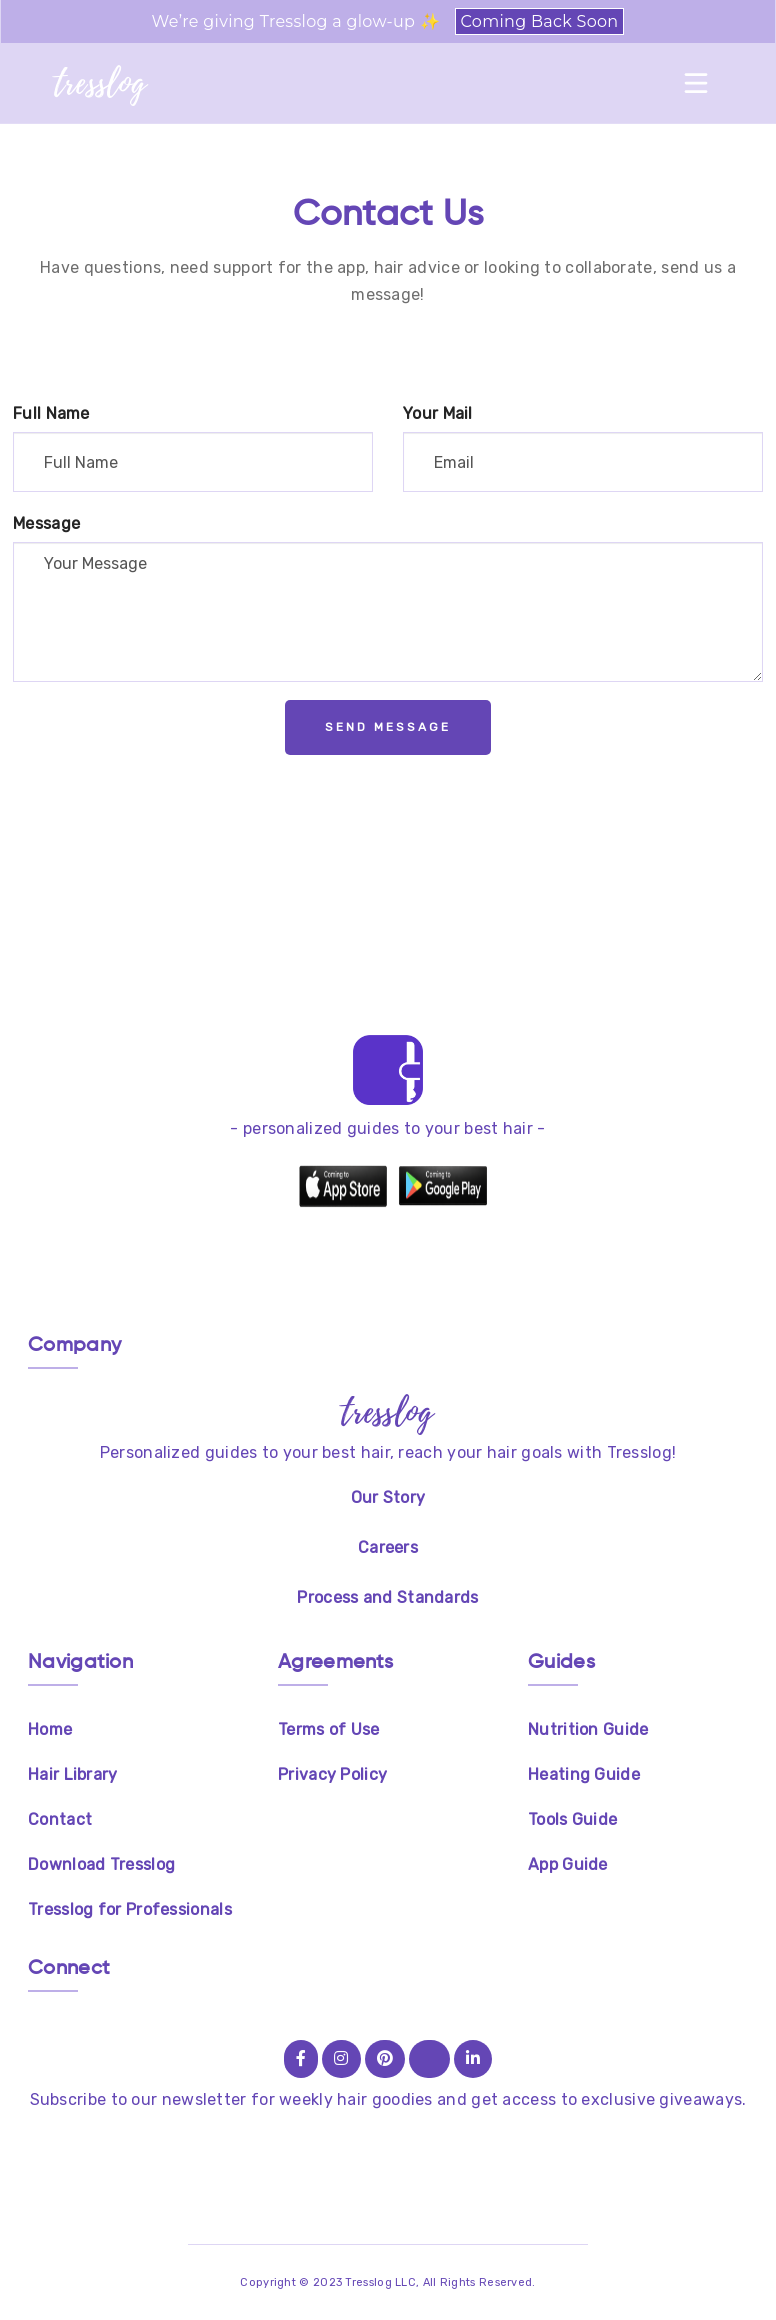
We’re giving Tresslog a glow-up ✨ (388, 21)
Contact (60, 1819)
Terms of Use (329, 1729)
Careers (388, 1547)
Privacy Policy (332, 1774)
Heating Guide (584, 1774)
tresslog (100, 83)
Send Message (388, 727)
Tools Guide (572, 1819)
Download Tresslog (101, 1864)
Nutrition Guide (588, 1729)
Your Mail (438, 413)
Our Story (388, 1497)
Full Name (51, 413)
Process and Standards (387, 1597)
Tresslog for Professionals (130, 1909)
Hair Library (73, 1774)
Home (50, 1729)
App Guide (568, 1864)
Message (46, 523)
